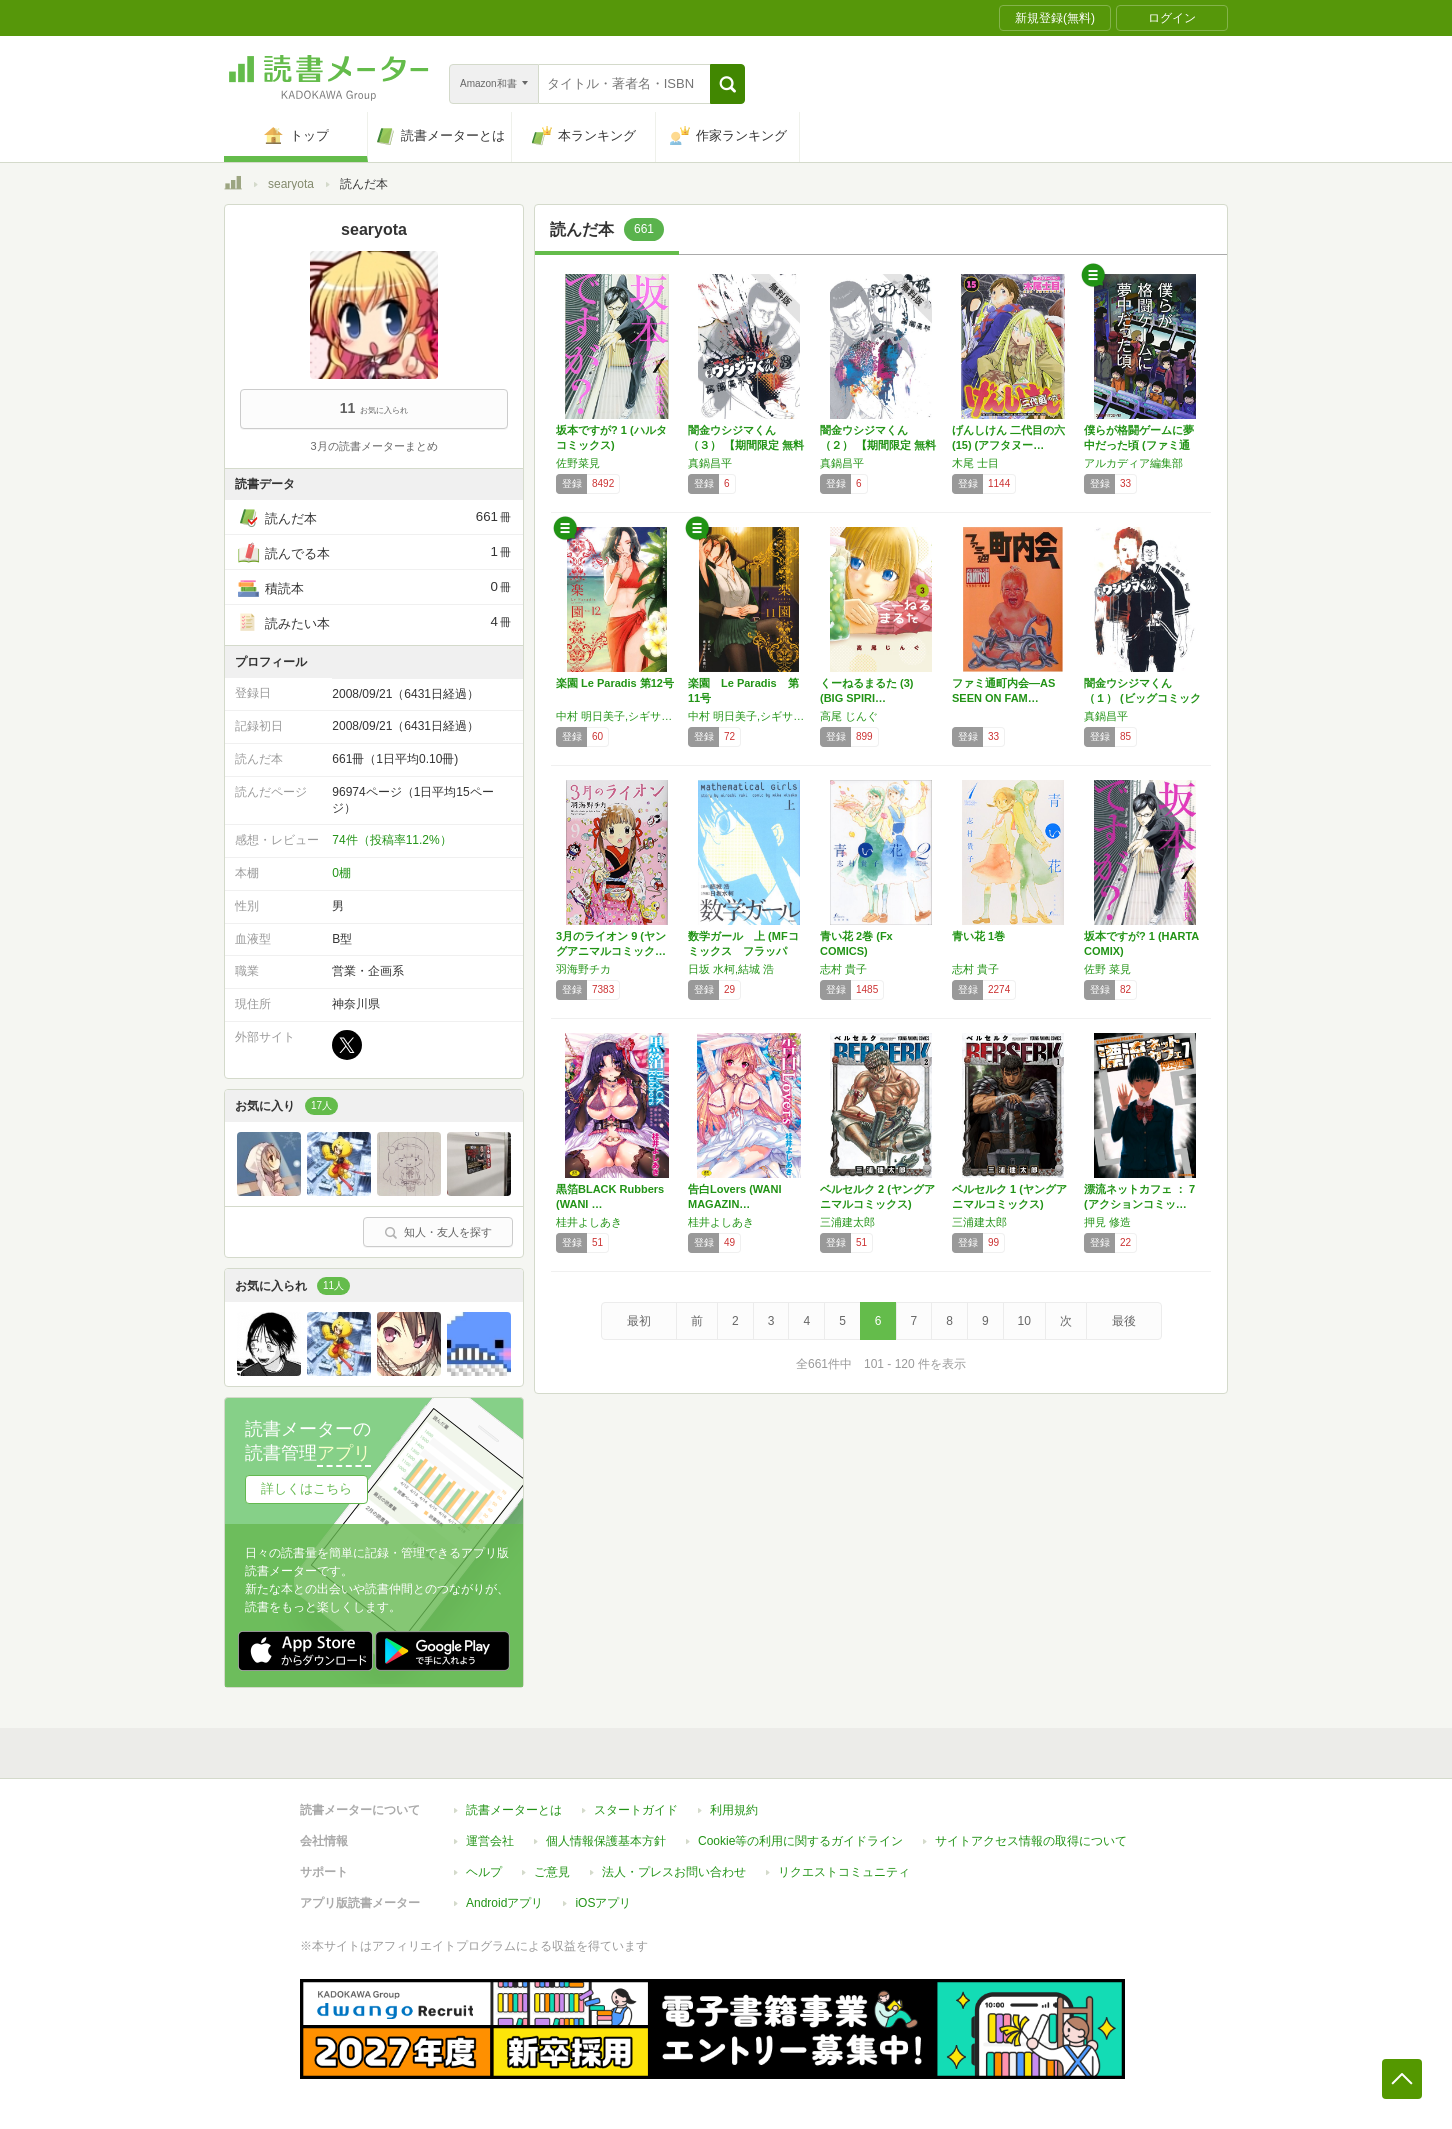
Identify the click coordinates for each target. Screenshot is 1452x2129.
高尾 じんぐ (849, 716)
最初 (639, 1321)
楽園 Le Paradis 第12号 (615, 683)
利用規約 (734, 1810)
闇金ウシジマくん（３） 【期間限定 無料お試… (746, 445)
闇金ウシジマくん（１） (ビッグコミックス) (1142, 698)
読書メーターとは (514, 1810)
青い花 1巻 (978, 936)
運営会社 (490, 1841)
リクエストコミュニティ (844, 1872)
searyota (291, 184)
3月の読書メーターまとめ (373, 446)
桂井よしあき (589, 1222)
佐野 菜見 (1107, 969)
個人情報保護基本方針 (606, 1841)
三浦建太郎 (847, 1222)
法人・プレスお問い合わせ (674, 1872)
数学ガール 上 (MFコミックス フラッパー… (743, 951)
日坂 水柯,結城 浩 (731, 969)
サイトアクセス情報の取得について (1031, 1841)
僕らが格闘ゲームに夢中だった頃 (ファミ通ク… (1139, 445)
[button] (727, 84)
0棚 (341, 873)
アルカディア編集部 (1133, 463)
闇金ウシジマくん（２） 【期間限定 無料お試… (878, 445)
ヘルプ (484, 1872)
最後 (1124, 1321)
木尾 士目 (975, 463)
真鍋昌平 (710, 463)
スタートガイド (636, 1810)
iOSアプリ (603, 1903)
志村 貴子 (843, 969)
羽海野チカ (583, 969)
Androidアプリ (504, 1903)
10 (1024, 1321)
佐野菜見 (578, 463)
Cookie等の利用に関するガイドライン (800, 1841)
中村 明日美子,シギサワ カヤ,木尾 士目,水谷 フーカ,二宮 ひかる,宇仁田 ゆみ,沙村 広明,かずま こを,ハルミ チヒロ (617, 716)
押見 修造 (1107, 1222)
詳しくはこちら (306, 1488)
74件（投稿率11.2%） (391, 840)
